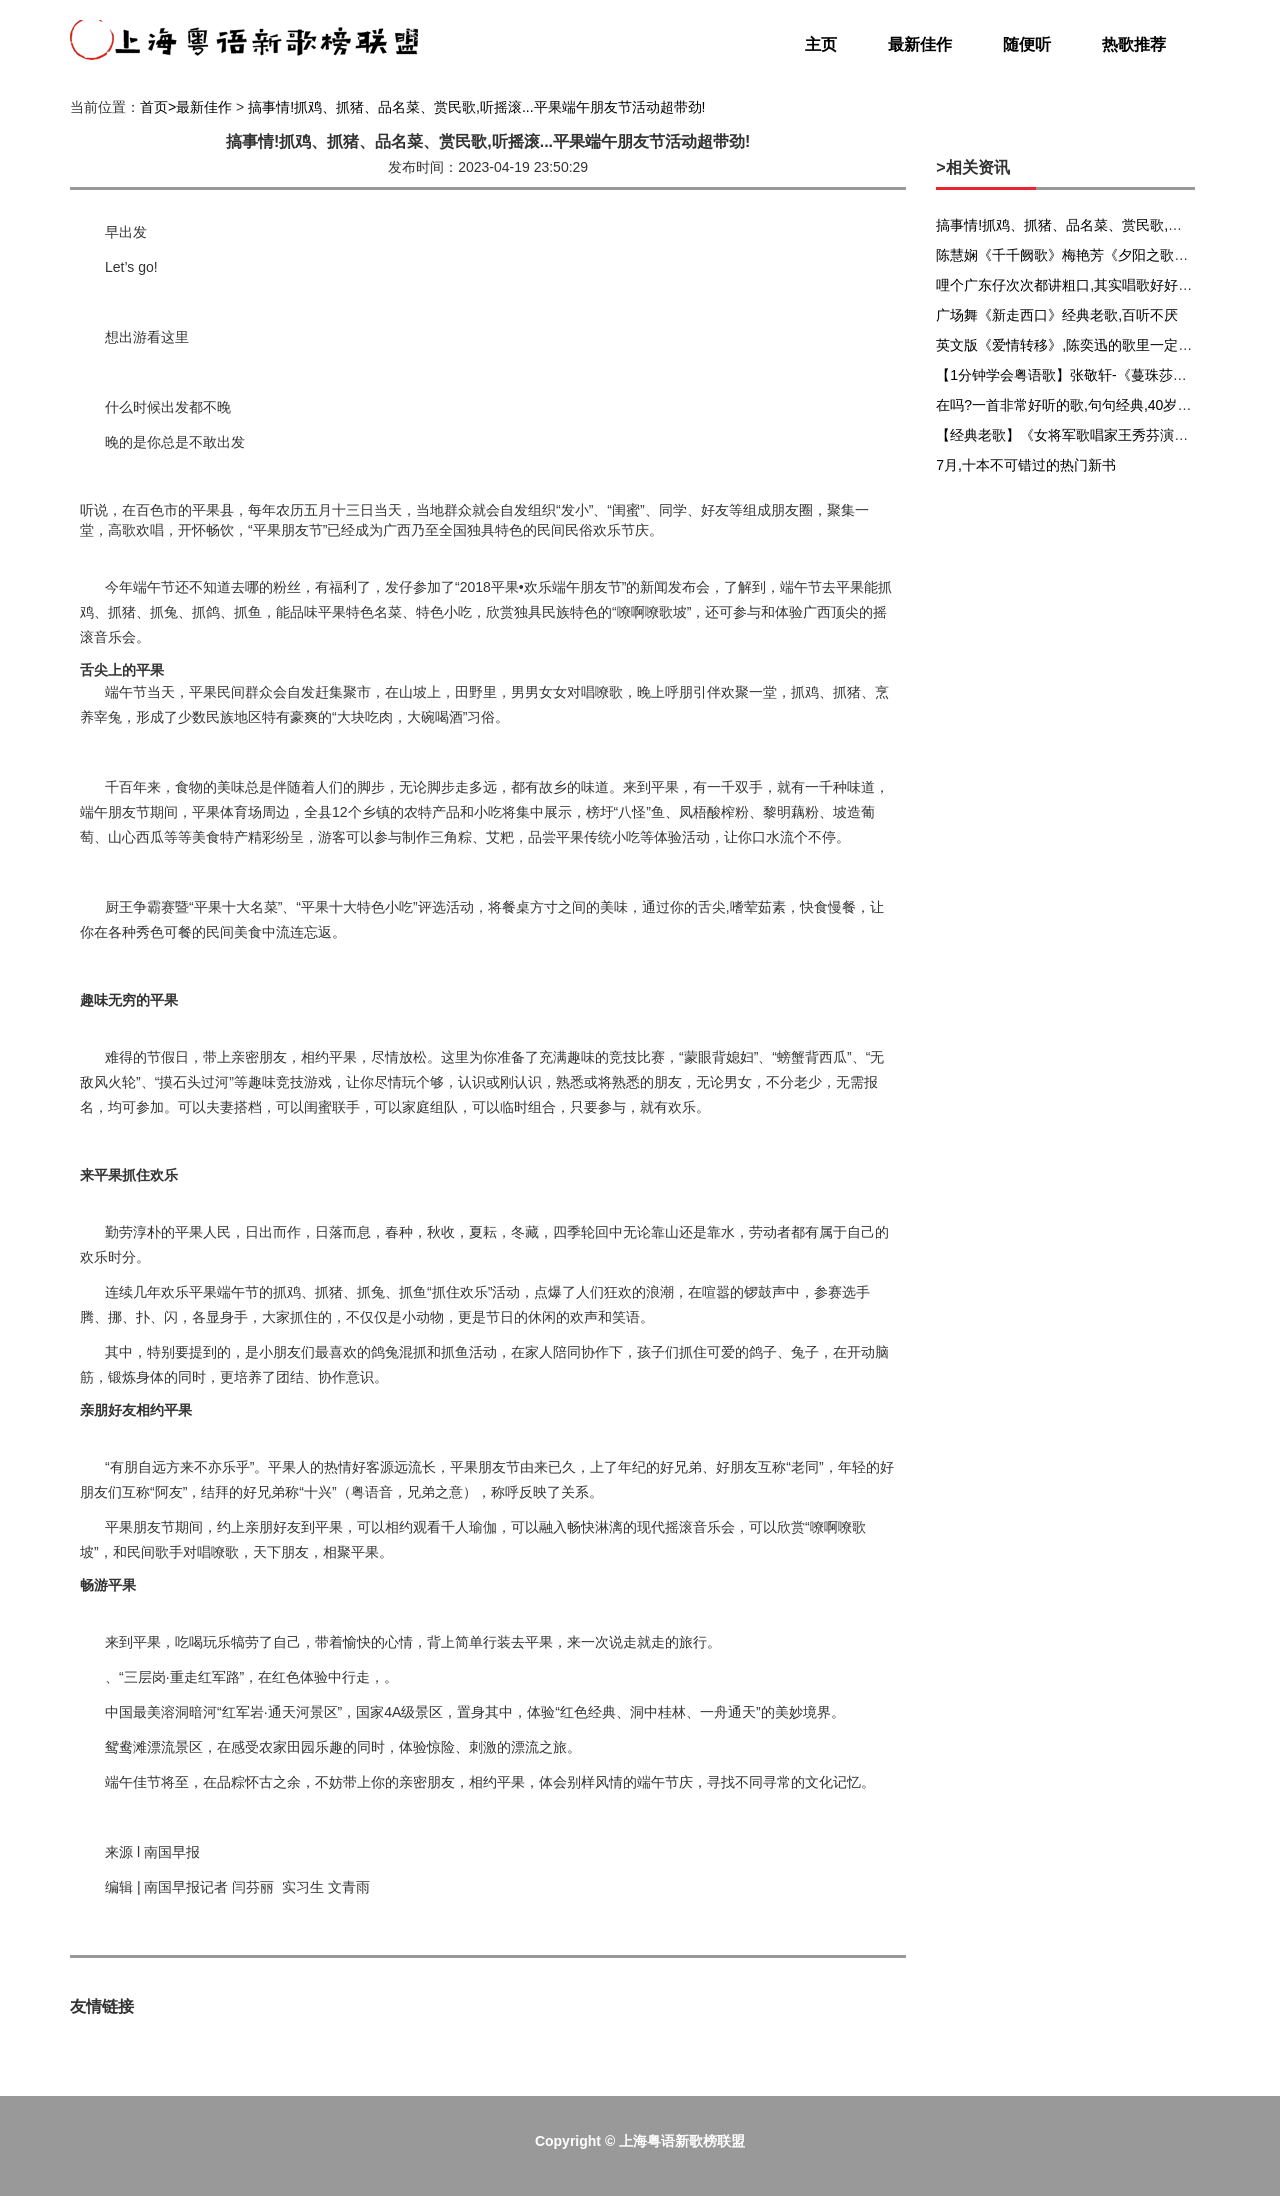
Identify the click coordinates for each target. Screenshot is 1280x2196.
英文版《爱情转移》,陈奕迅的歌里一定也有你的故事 (1099, 345)
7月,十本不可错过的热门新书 (1026, 465)
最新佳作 (920, 44)
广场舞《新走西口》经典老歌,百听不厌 (1057, 315)
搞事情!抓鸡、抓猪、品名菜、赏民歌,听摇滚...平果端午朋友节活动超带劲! (476, 107)
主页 (821, 44)
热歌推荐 (1134, 44)
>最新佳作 (200, 107)
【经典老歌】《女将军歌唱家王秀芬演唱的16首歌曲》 (1105, 435)
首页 (154, 107)
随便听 (1027, 44)
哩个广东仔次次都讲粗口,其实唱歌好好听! (1066, 285)
